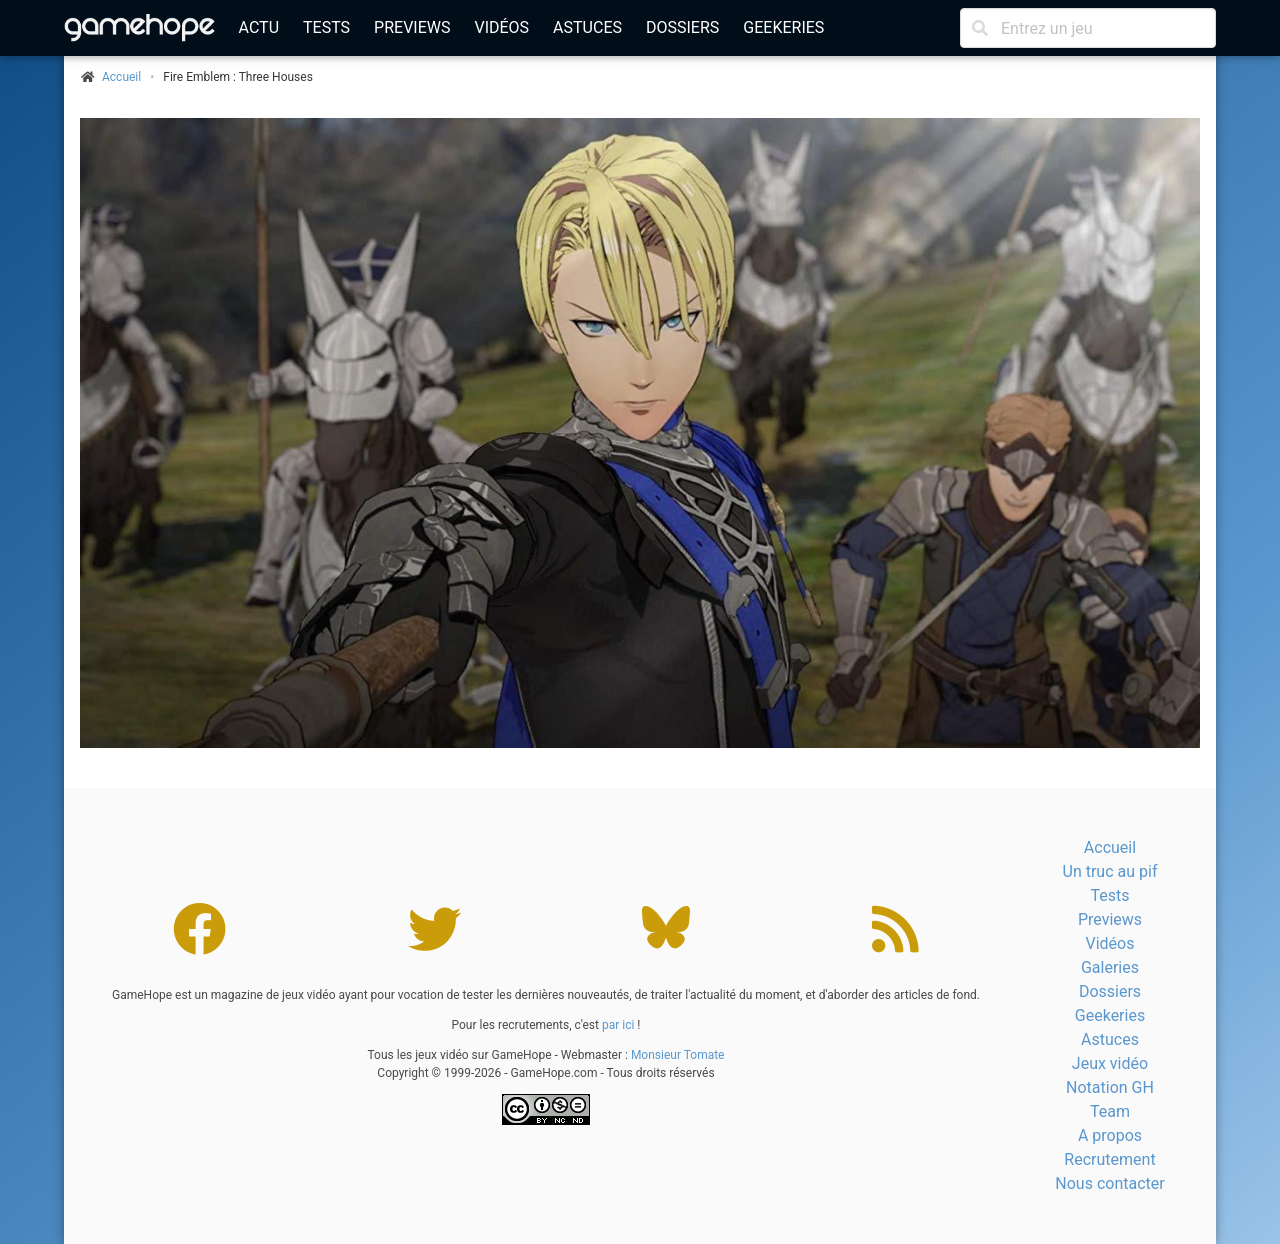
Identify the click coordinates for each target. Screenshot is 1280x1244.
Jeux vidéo (1110, 1063)
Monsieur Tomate (678, 1055)
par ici (618, 1025)
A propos (1110, 1135)
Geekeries (783, 27)
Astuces (587, 27)
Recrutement (1109, 1159)
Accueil (1110, 847)
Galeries (1110, 967)
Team (1110, 1111)
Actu (259, 27)
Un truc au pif (1110, 871)
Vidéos (501, 27)
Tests (326, 27)
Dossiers (682, 27)
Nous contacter (1109, 1183)
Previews (412, 27)
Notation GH (1110, 1087)
